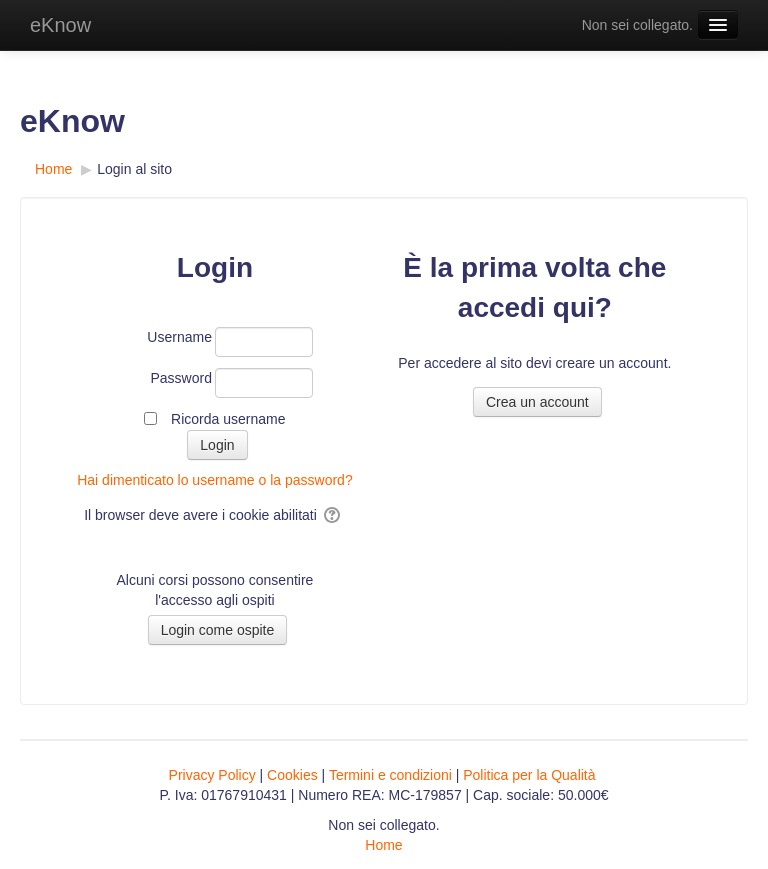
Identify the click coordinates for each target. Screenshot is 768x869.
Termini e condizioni (390, 775)
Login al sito (134, 169)
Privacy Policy (212, 775)
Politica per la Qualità (529, 775)
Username (179, 337)
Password (180, 378)
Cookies (292, 775)
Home (383, 845)
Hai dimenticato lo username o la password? (214, 480)
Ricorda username (228, 419)
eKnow (60, 25)
